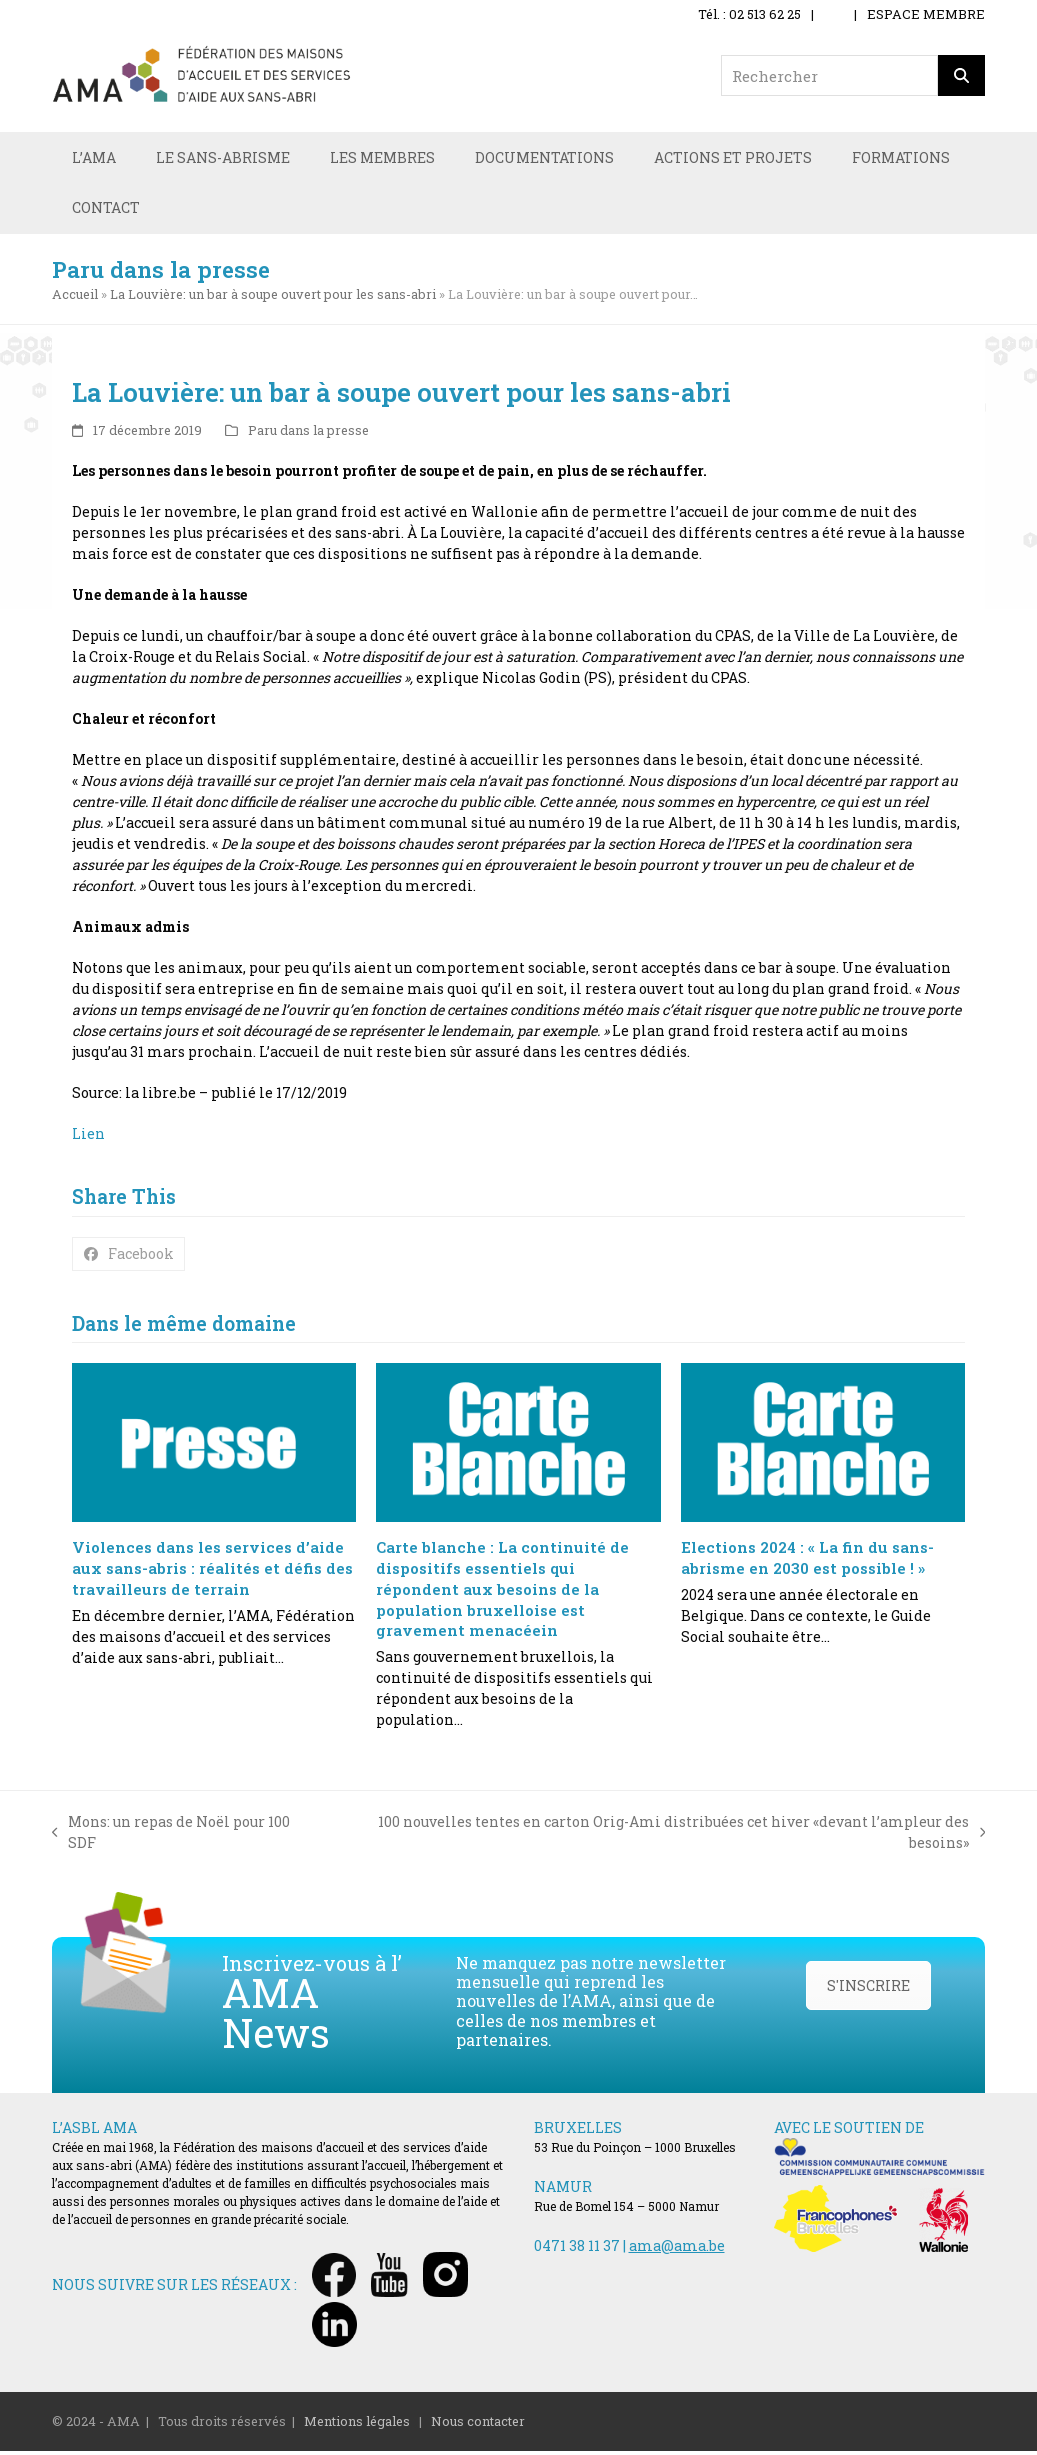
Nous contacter (478, 2424)
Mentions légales (357, 2424)
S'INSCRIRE (868, 1988)
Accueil (75, 297)
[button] (129, 1257)
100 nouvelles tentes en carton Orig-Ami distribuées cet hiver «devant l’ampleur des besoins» (659, 1835)
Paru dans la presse (308, 433)
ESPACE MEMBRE (926, 14)
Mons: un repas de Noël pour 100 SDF (171, 1835)
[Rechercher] (962, 75)
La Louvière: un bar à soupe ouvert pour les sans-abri (273, 297)
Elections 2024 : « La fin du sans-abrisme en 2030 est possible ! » (807, 1561)
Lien (88, 1137)
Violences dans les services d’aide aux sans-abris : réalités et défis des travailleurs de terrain (212, 1571)
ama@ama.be (677, 2248)
